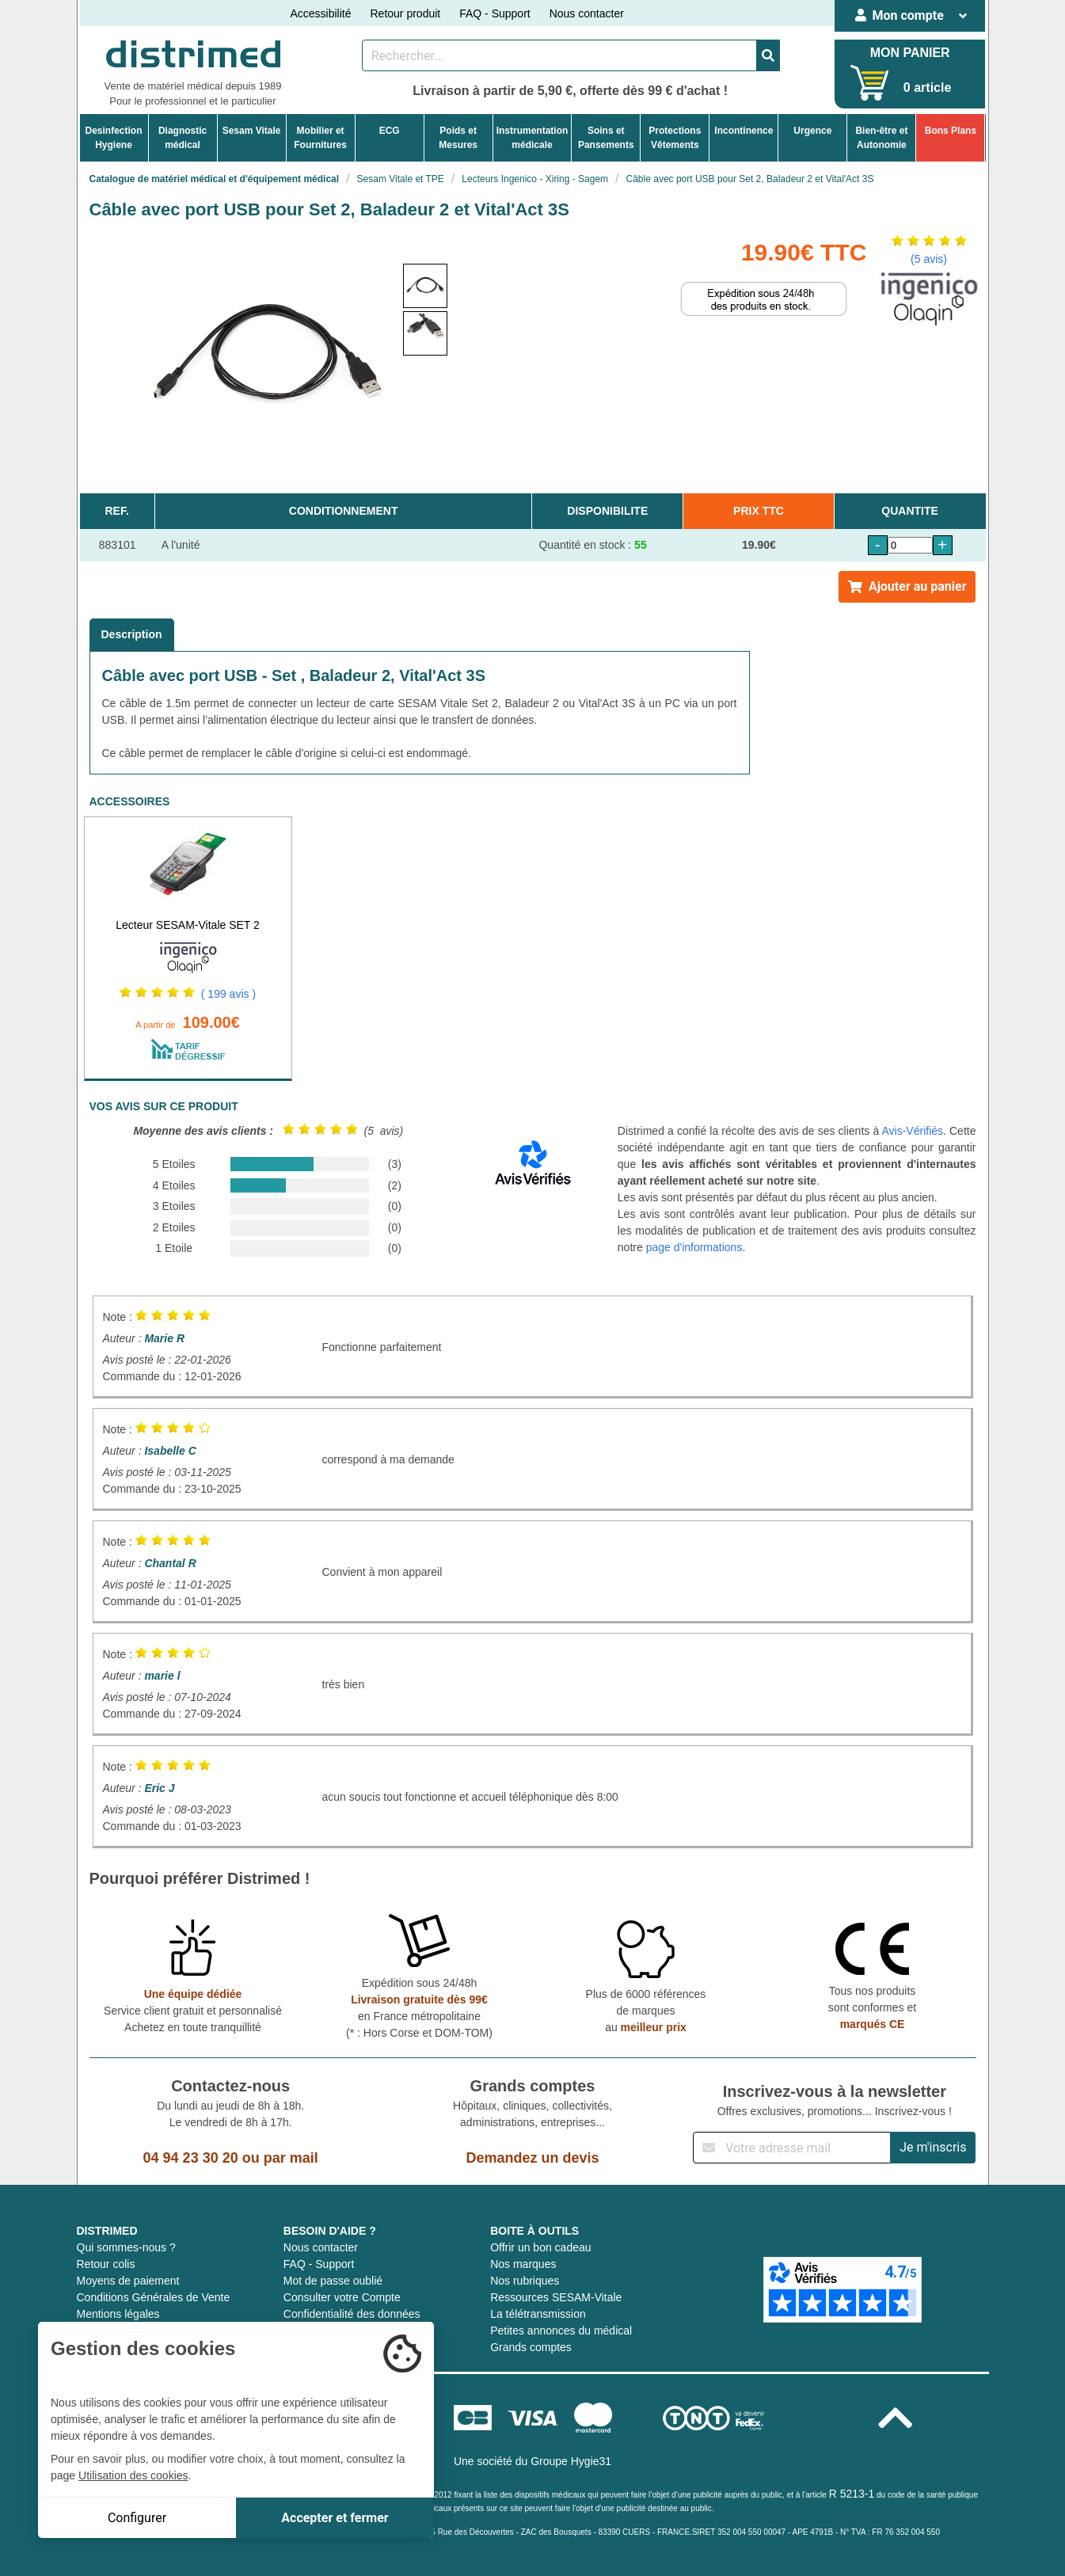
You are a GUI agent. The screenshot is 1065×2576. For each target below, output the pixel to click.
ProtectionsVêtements (675, 137)
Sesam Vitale (252, 130)
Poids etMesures (458, 137)
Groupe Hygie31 (571, 2461)
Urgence (812, 130)
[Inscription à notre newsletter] (792, 2147)
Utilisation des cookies (133, 2475)
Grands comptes (531, 2347)
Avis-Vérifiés (912, 1130)
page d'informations (694, 1247)
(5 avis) (929, 259)
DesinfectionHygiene (114, 137)
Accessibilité (320, 13)
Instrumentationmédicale (532, 137)
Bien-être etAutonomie (881, 137)
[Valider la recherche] (768, 55)
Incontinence (743, 130)
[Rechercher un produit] (559, 55)
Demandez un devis (532, 2158)
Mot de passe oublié (332, 2280)
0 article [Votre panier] (927, 87)
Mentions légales (118, 2314)
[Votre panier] (869, 83)
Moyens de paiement (128, 2280)
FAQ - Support (494, 13)
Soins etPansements (606, 137)
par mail (291, 2158)
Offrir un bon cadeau (540, 2247)
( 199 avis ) (228, 993)
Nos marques (523, 2264)
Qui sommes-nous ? (126, 2247)
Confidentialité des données (351, 2314)
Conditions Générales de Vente (153, 2297)
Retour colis (106, 2264)
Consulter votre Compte (342, 2297)
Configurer (137, 2517)
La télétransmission (538, 2314)
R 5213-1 (852, 2493)
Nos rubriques (524, 2280)
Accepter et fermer (334, 2517)
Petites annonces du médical (561, 2330)
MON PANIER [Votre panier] (910, 52)
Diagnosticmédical (182, 137)
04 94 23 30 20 (190, 2158)
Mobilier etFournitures (320, 137)
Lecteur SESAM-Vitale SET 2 (188, 925)
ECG (389, 130)
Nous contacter (587, 13)
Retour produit (405, 13)
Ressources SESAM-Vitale (556, 2297)
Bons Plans (950, 130)
